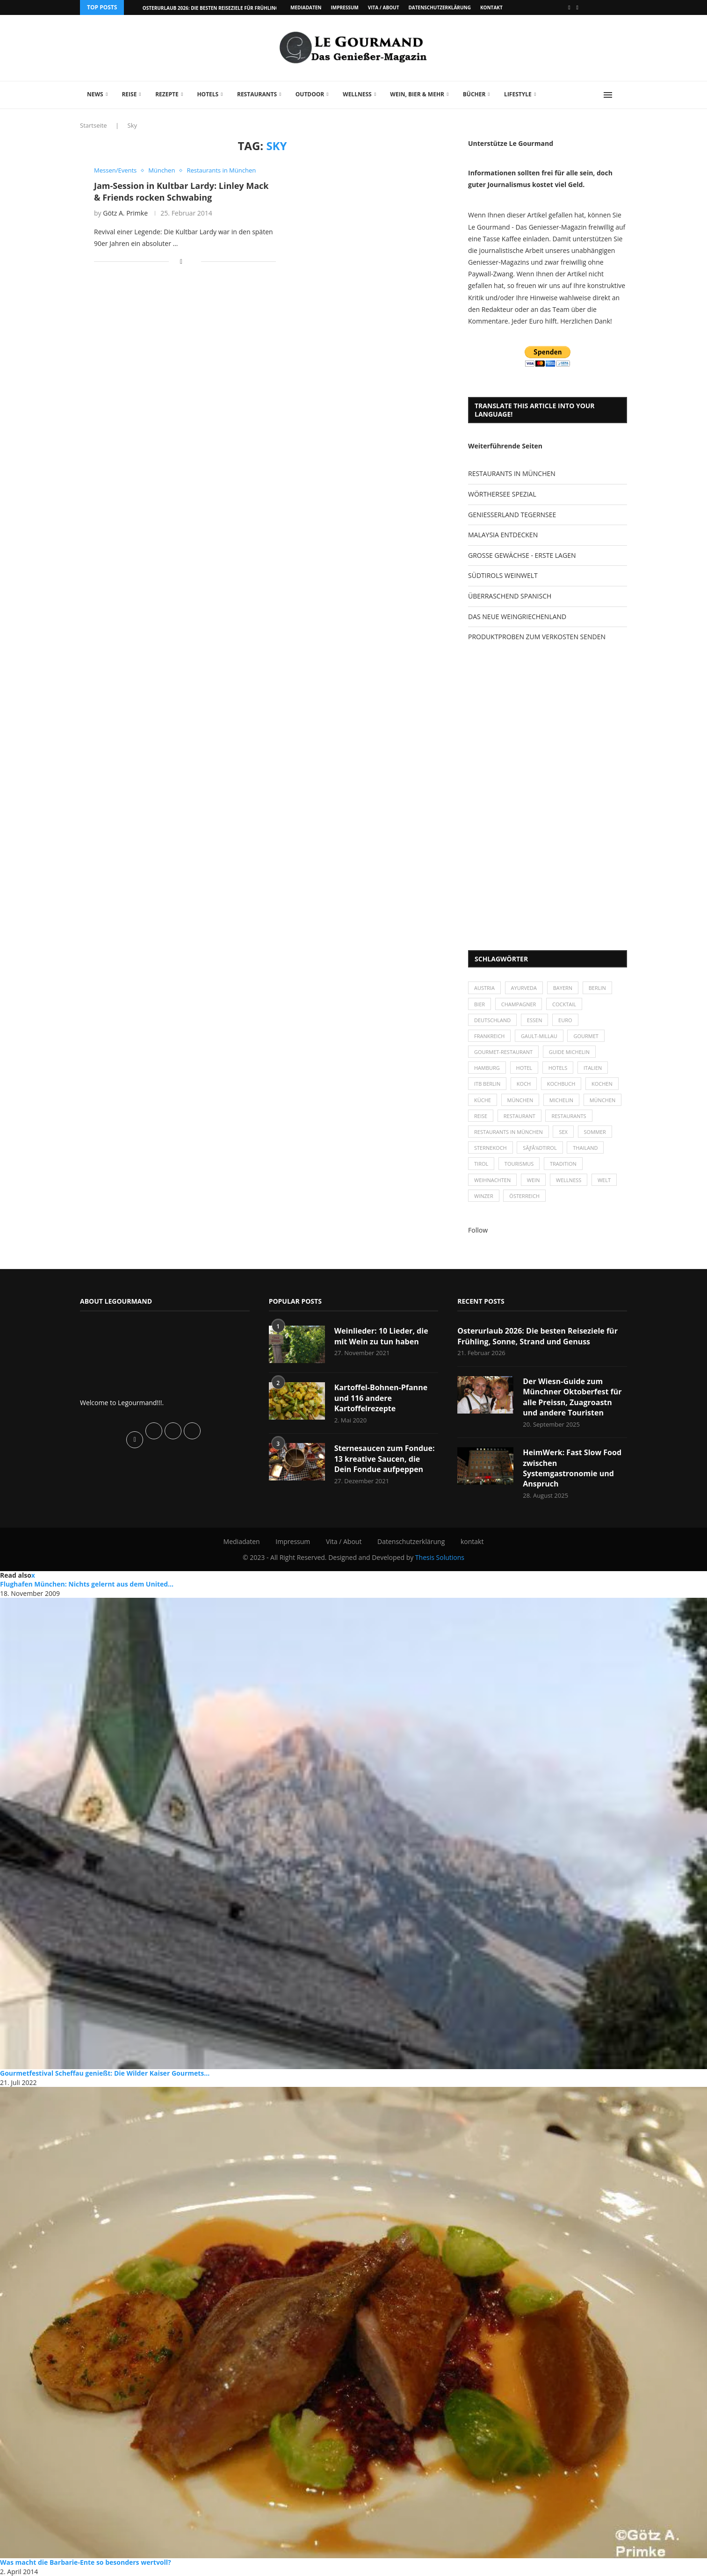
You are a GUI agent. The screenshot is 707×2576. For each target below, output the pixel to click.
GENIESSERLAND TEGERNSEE (512, 514)
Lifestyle (518, 94)
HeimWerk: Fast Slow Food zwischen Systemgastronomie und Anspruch (572, 1468)
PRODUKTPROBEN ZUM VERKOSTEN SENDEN (537, 636)
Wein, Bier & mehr (417, 94)
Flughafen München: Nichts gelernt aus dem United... (86, 1584)
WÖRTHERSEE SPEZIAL (502, 494)
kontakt (491, 7)
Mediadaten (305, 7)
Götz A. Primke (125, 213)
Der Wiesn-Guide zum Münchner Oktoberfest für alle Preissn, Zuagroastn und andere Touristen (572, 1397)
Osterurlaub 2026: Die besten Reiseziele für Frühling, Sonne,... (223, 8)
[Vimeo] (577, 7)
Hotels (207, 94)
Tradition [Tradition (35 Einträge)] (563, 1163)
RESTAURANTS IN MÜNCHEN (512, 473)
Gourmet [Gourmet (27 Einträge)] (585, 1035)
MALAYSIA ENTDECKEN (503, 534)
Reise (129, 94)
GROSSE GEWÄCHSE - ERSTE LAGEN (522, 555)
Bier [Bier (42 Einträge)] (479, 1004)
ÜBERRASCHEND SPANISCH (509, 596)
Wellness (357, 94)
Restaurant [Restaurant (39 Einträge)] (519, 1115)
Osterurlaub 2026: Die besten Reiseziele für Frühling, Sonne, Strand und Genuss (537, 1336)
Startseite (93, 125)
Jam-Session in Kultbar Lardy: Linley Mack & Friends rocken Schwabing (181, 191)
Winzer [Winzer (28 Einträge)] (483, 1195)
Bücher (474, 94)
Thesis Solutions (439, 1557)
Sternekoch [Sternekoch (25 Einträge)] (490, 1147)
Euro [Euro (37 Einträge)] (565, 1020)
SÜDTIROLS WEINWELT (503, 575)
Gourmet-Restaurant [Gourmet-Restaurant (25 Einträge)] (503, 1051)
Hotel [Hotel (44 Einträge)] (524, 1067)
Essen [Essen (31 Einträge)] (534, 1020)
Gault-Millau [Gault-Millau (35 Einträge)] (539, 1035)
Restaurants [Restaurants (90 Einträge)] (568, 1115)
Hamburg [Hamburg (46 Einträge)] (487, 1067)
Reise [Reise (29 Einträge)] (480, 1115)
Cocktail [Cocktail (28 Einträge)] (564, 1004)
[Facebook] (569, 7)
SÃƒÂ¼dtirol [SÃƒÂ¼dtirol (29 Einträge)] (539, 1147)
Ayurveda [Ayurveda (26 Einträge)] (524, 987)
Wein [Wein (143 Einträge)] (533, 1179)
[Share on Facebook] (181, 261)
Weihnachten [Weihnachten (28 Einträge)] (492, 1179)
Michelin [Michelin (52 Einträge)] (561, 1100)
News (95, 94)
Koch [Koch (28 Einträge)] (524, 1083)
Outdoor (310, 94)
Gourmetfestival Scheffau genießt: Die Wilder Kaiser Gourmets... (104, 2073)
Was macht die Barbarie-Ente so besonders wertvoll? (85, 2562)
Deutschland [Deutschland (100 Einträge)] (492, 1020)
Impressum (344, 7)
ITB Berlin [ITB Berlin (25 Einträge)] (487, 1083)
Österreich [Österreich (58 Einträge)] (524, 1195)
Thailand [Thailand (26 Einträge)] (585, 1147)
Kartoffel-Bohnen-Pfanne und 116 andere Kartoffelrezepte (380, 1398)
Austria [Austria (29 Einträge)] (484, 987)
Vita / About (383, 7)
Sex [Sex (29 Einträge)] (563, 1131)
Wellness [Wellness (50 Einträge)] (568, 1179)
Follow (478, 1230)
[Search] (622, 94)
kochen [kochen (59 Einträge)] (602, 1083)
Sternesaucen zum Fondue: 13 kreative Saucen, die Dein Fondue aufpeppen (384, 1458)
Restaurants (257, 94)
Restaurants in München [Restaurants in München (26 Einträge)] (508, 1131)
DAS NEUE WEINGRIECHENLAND (517, 616)
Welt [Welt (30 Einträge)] (604, 1179)
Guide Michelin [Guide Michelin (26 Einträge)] (569, 1051)
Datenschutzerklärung (439, 7)
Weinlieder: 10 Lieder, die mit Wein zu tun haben (381, 1336)
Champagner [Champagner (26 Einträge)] (518, 1004)
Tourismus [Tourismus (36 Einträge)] (519, 1163)
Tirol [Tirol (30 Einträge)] (481, 1163)
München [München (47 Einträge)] (520, 1100)
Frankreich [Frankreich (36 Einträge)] (489, 1035)
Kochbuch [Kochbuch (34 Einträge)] (561, 1083)
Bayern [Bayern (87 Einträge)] (562, 987)
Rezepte (167, 94)
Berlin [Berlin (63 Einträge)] (597, 987)
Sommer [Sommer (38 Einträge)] (595, 1131)
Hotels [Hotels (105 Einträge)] (558, 1067)
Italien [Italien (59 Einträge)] (593, 1067)
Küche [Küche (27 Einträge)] (482, 1100)
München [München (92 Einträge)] (603, 1100)
